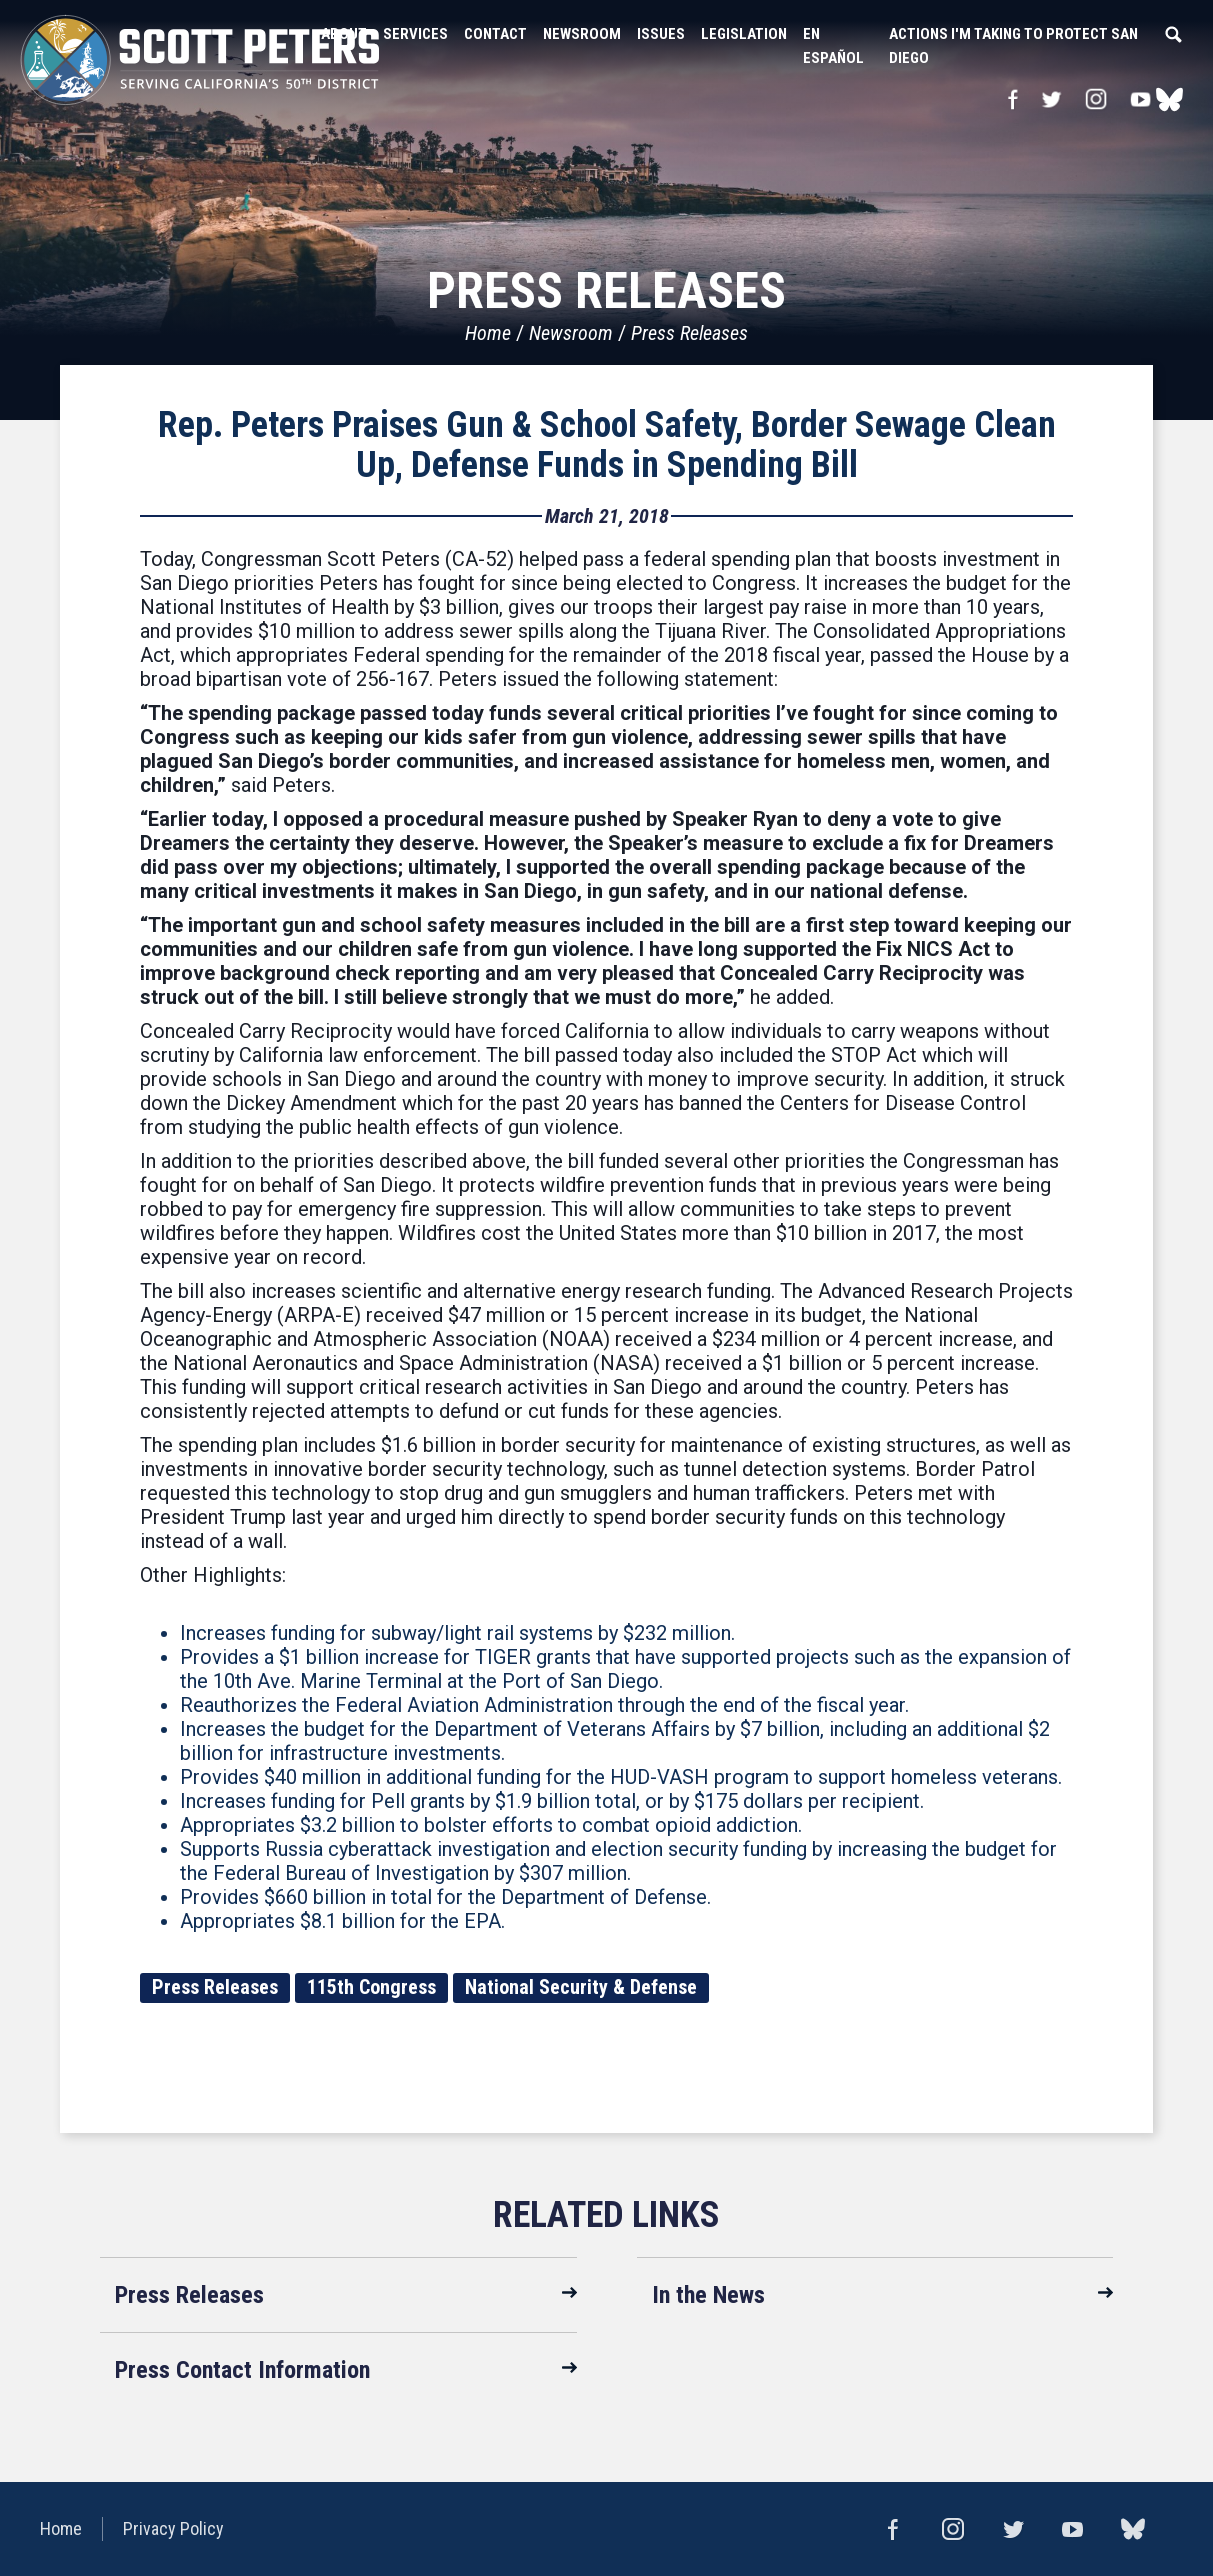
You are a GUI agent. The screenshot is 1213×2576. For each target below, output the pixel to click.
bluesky (1169, 99)
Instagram (1096, 99)
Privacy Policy (173, 2528)
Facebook (1012, 99)
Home (488, 333)
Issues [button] (661, 34)
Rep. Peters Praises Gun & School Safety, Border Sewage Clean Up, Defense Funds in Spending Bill (607, 445)
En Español (833, 46)
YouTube (1141, 99)
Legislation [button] (744, 34)
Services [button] (415, 34)
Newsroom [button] (582, 34)
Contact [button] (495, 34)
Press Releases (689, 333)
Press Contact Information (242, 2370)
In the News (708, 2295)
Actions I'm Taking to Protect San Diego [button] (1013, 46)
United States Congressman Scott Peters (200, 60)
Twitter (1051, 99)
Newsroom (571, 333)
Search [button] (1173, 34)
